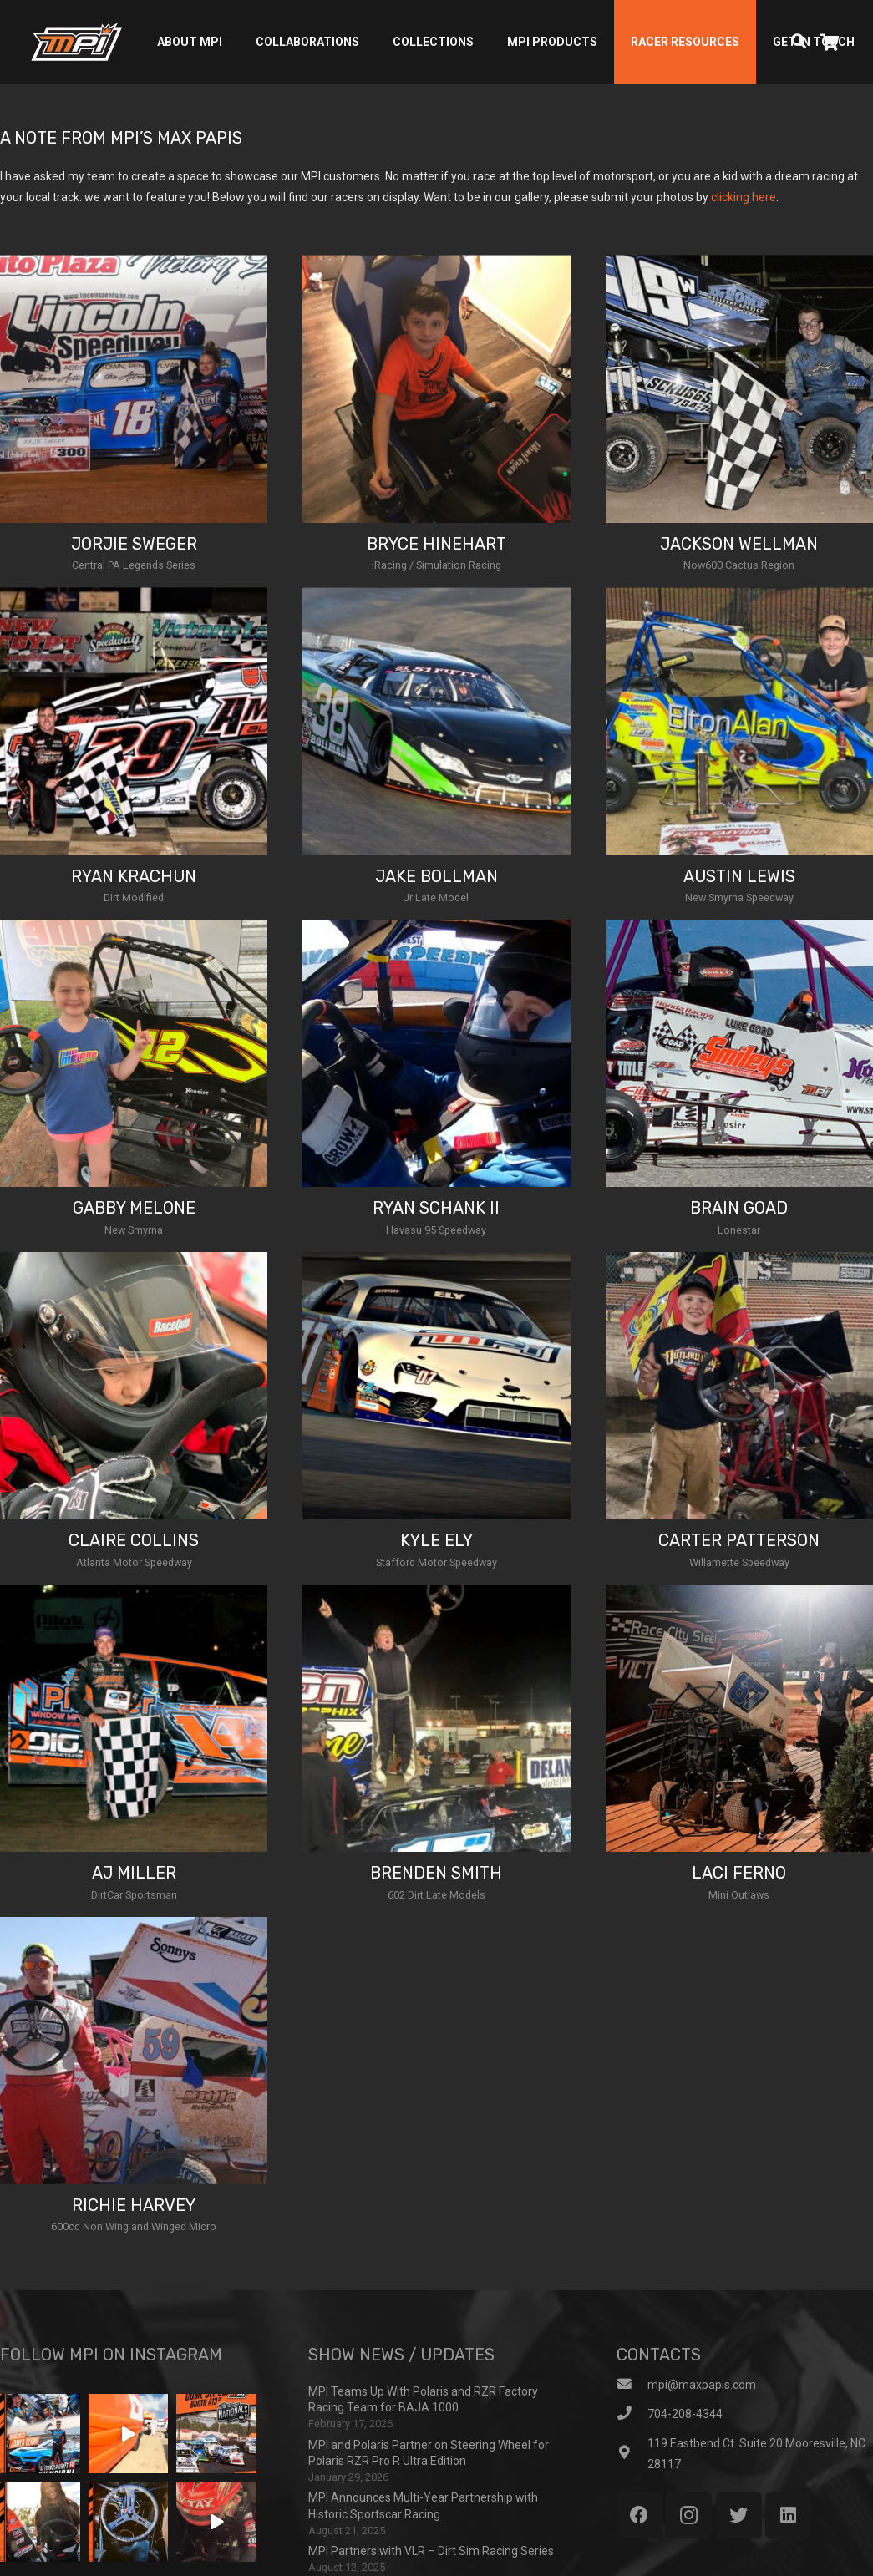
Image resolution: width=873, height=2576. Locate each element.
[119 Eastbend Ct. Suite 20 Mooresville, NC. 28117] (632, 2453)
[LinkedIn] (788, 2515)
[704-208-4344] (632, 2414)
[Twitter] (739, 2515)
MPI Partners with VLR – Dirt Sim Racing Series (431, 2551)
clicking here (743, 197)
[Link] (76, 42)
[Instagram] (689, 2515)
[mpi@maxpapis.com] (632, 2385)
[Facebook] (639, 2515)
